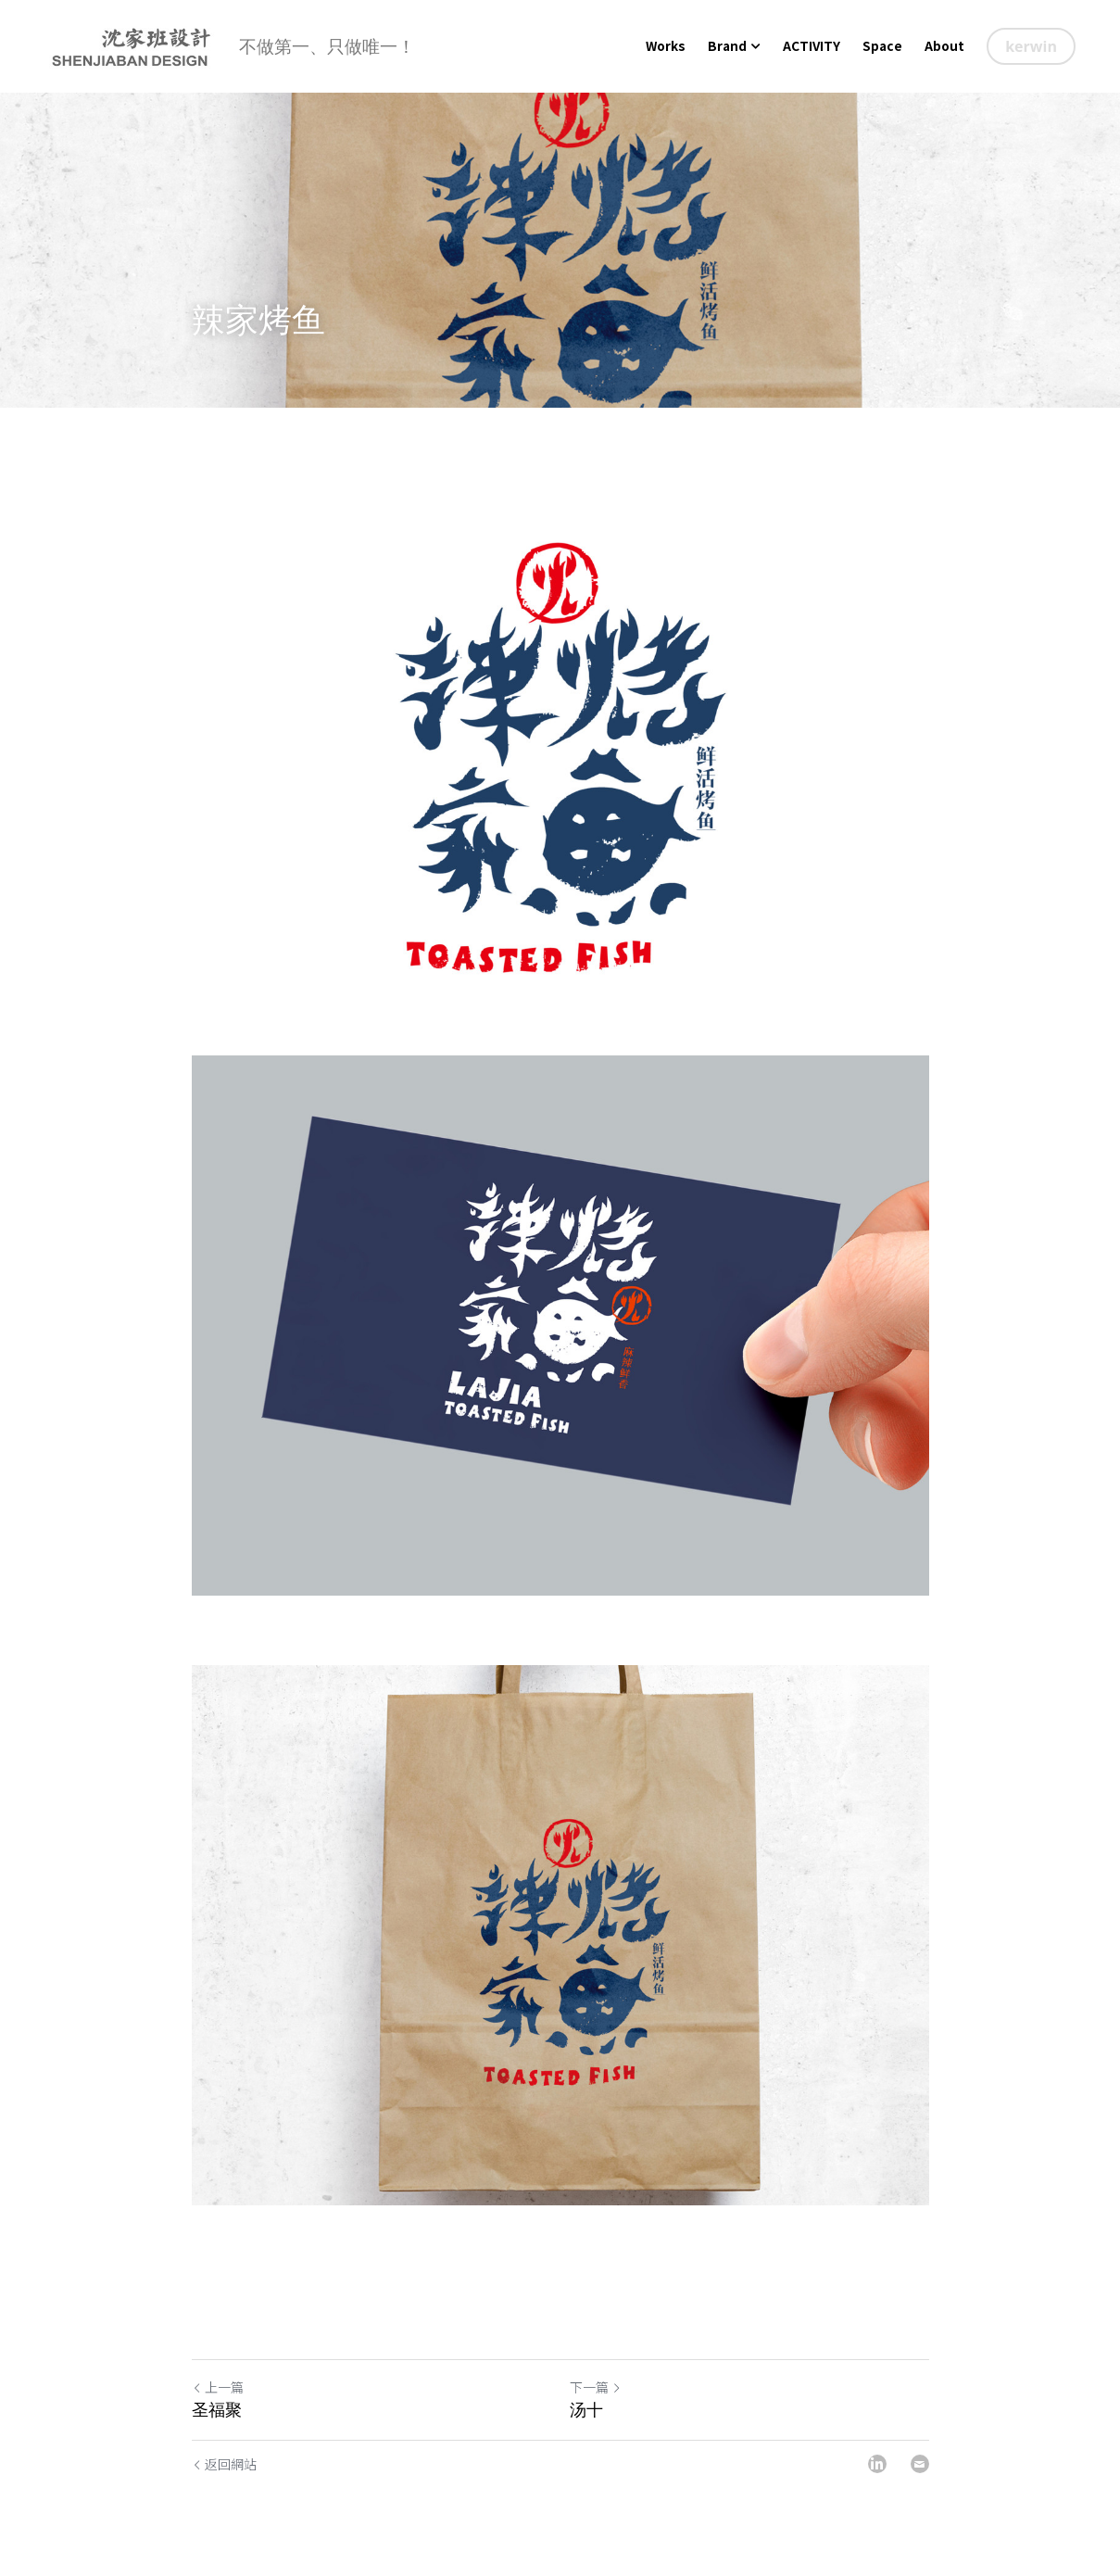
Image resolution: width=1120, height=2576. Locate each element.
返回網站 (224, 2464)
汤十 (586, 2409)
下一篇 (596, 2387)
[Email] (920, 2464)
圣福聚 (217, 2409)
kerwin (1031, 46)
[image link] (130, 45)
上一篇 (218, 2387)
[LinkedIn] (877, 2464)
